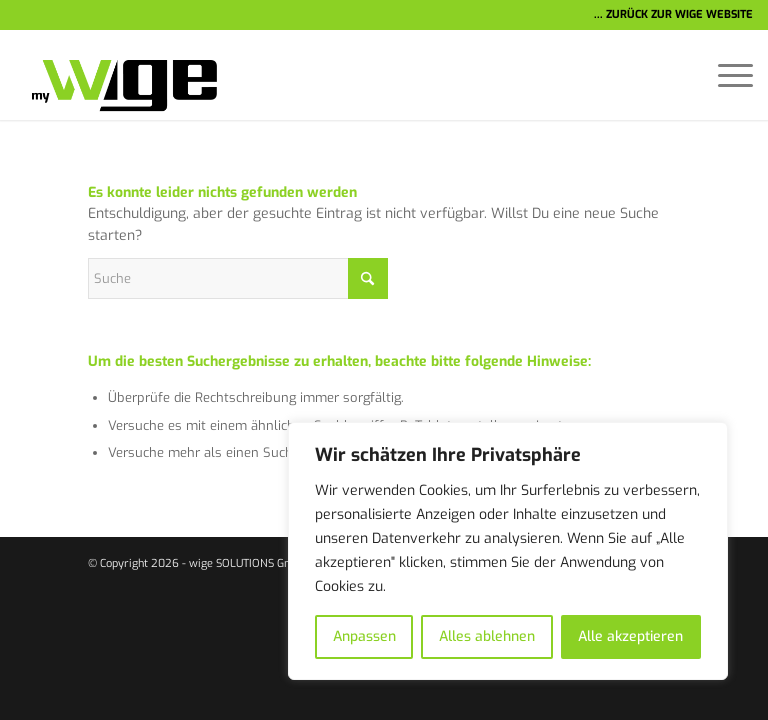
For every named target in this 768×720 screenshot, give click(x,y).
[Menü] (725, 75)
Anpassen (364, 636)
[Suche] (238, 278)
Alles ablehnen (487, 636)
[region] (508, 551)
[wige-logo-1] (116, 75)
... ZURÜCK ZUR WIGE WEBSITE (673, 14)
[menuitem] (725, 75)
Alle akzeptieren (630, 636)
